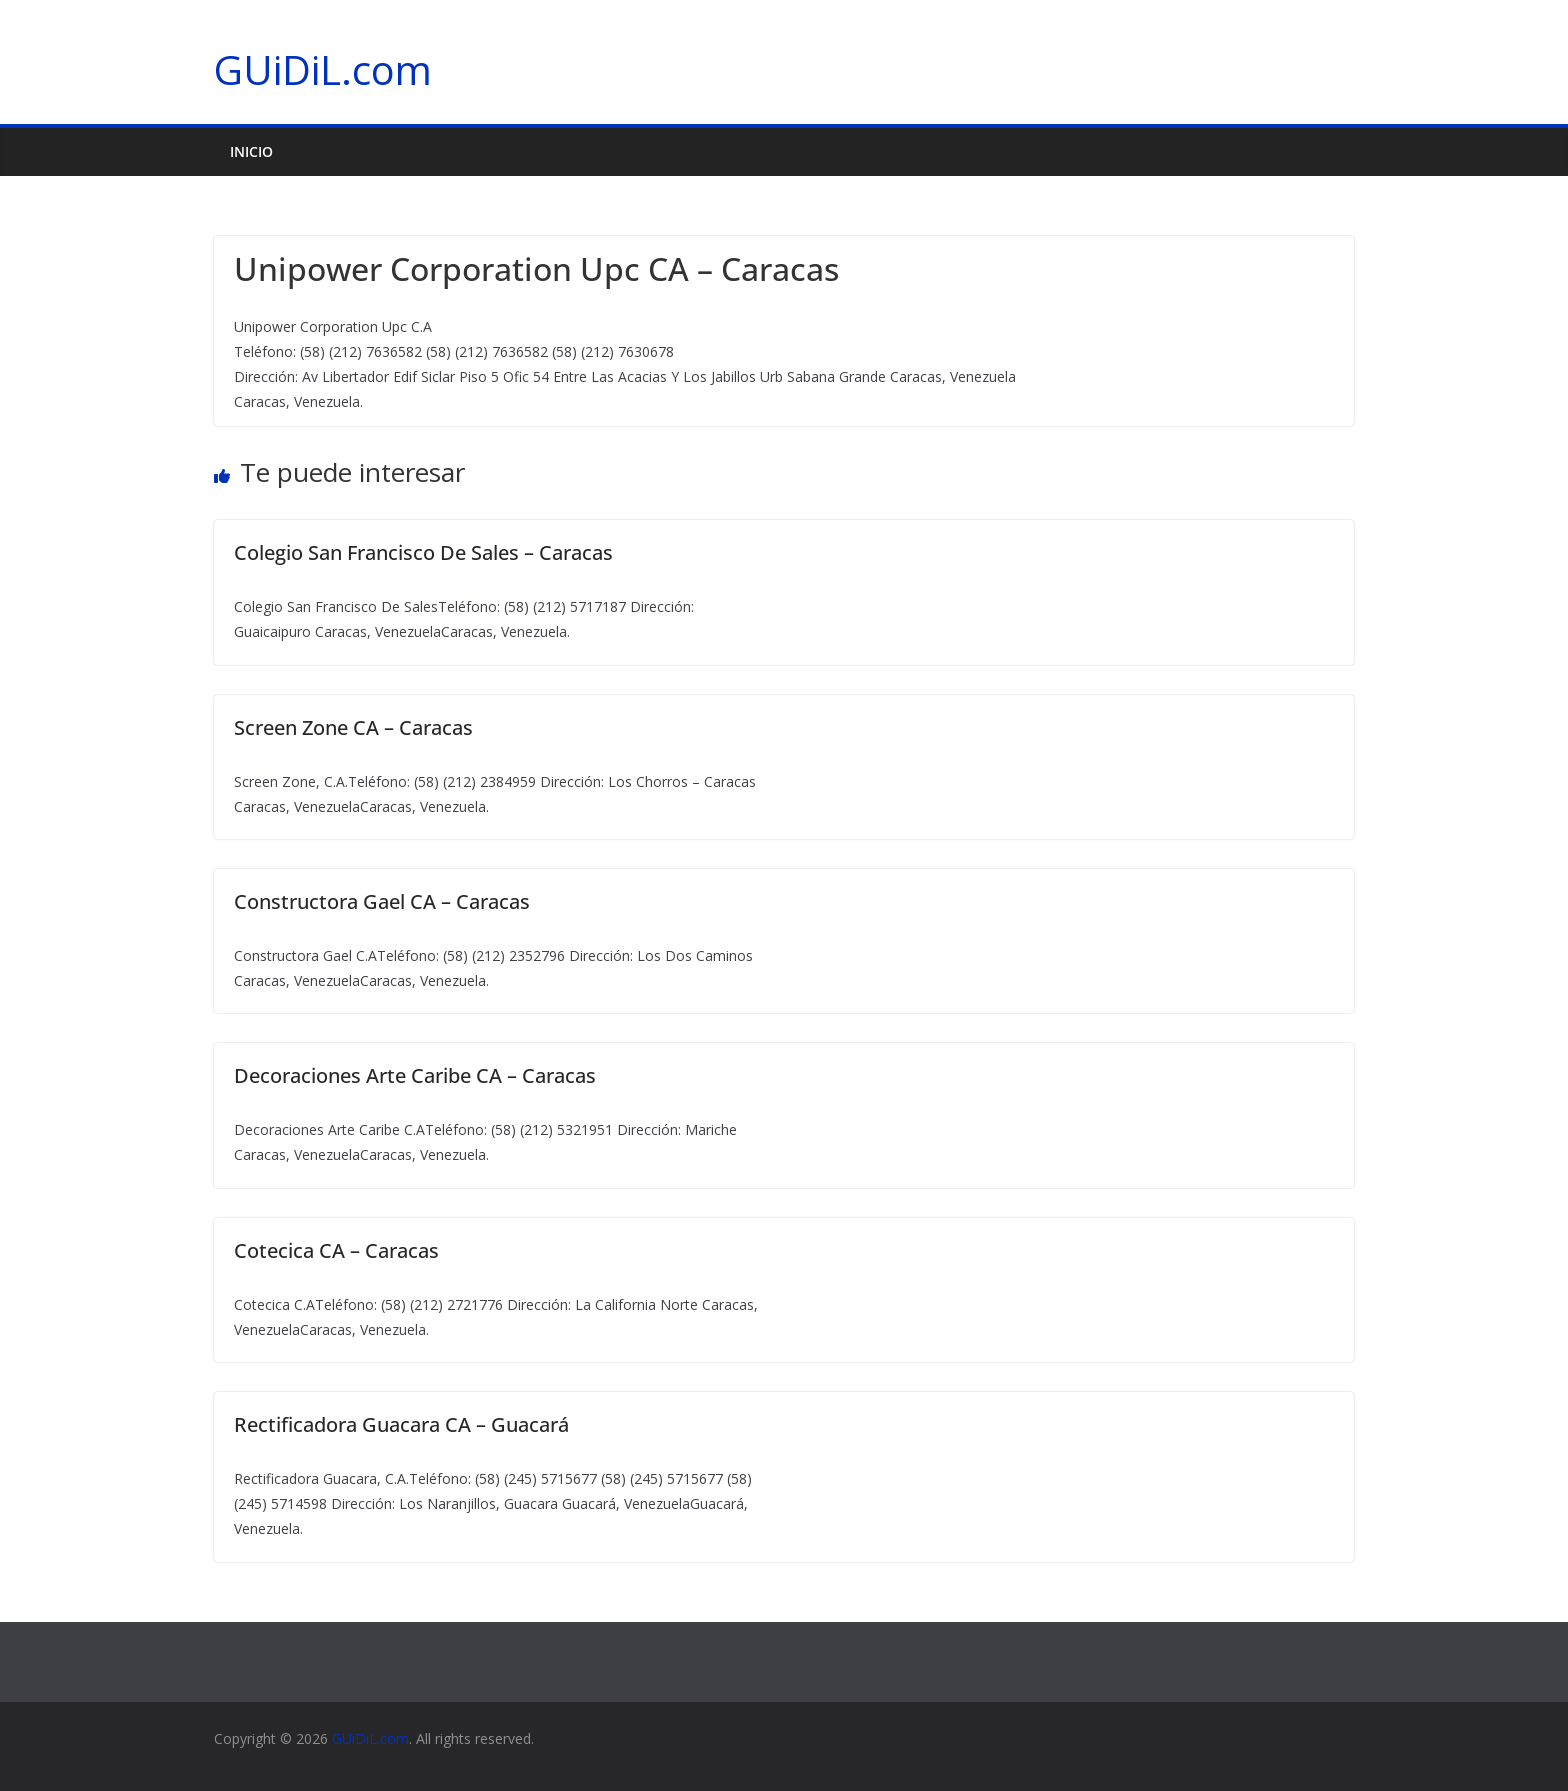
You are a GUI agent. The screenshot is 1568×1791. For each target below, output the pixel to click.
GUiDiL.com (323, 69)
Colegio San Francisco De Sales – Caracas (423, 552)
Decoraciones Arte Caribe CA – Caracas (415, 1075)
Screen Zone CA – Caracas (353, 727)
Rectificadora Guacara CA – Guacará (401, 1424)
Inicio (251, 151)
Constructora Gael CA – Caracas (382, 901)
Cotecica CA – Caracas (336, 1250)
